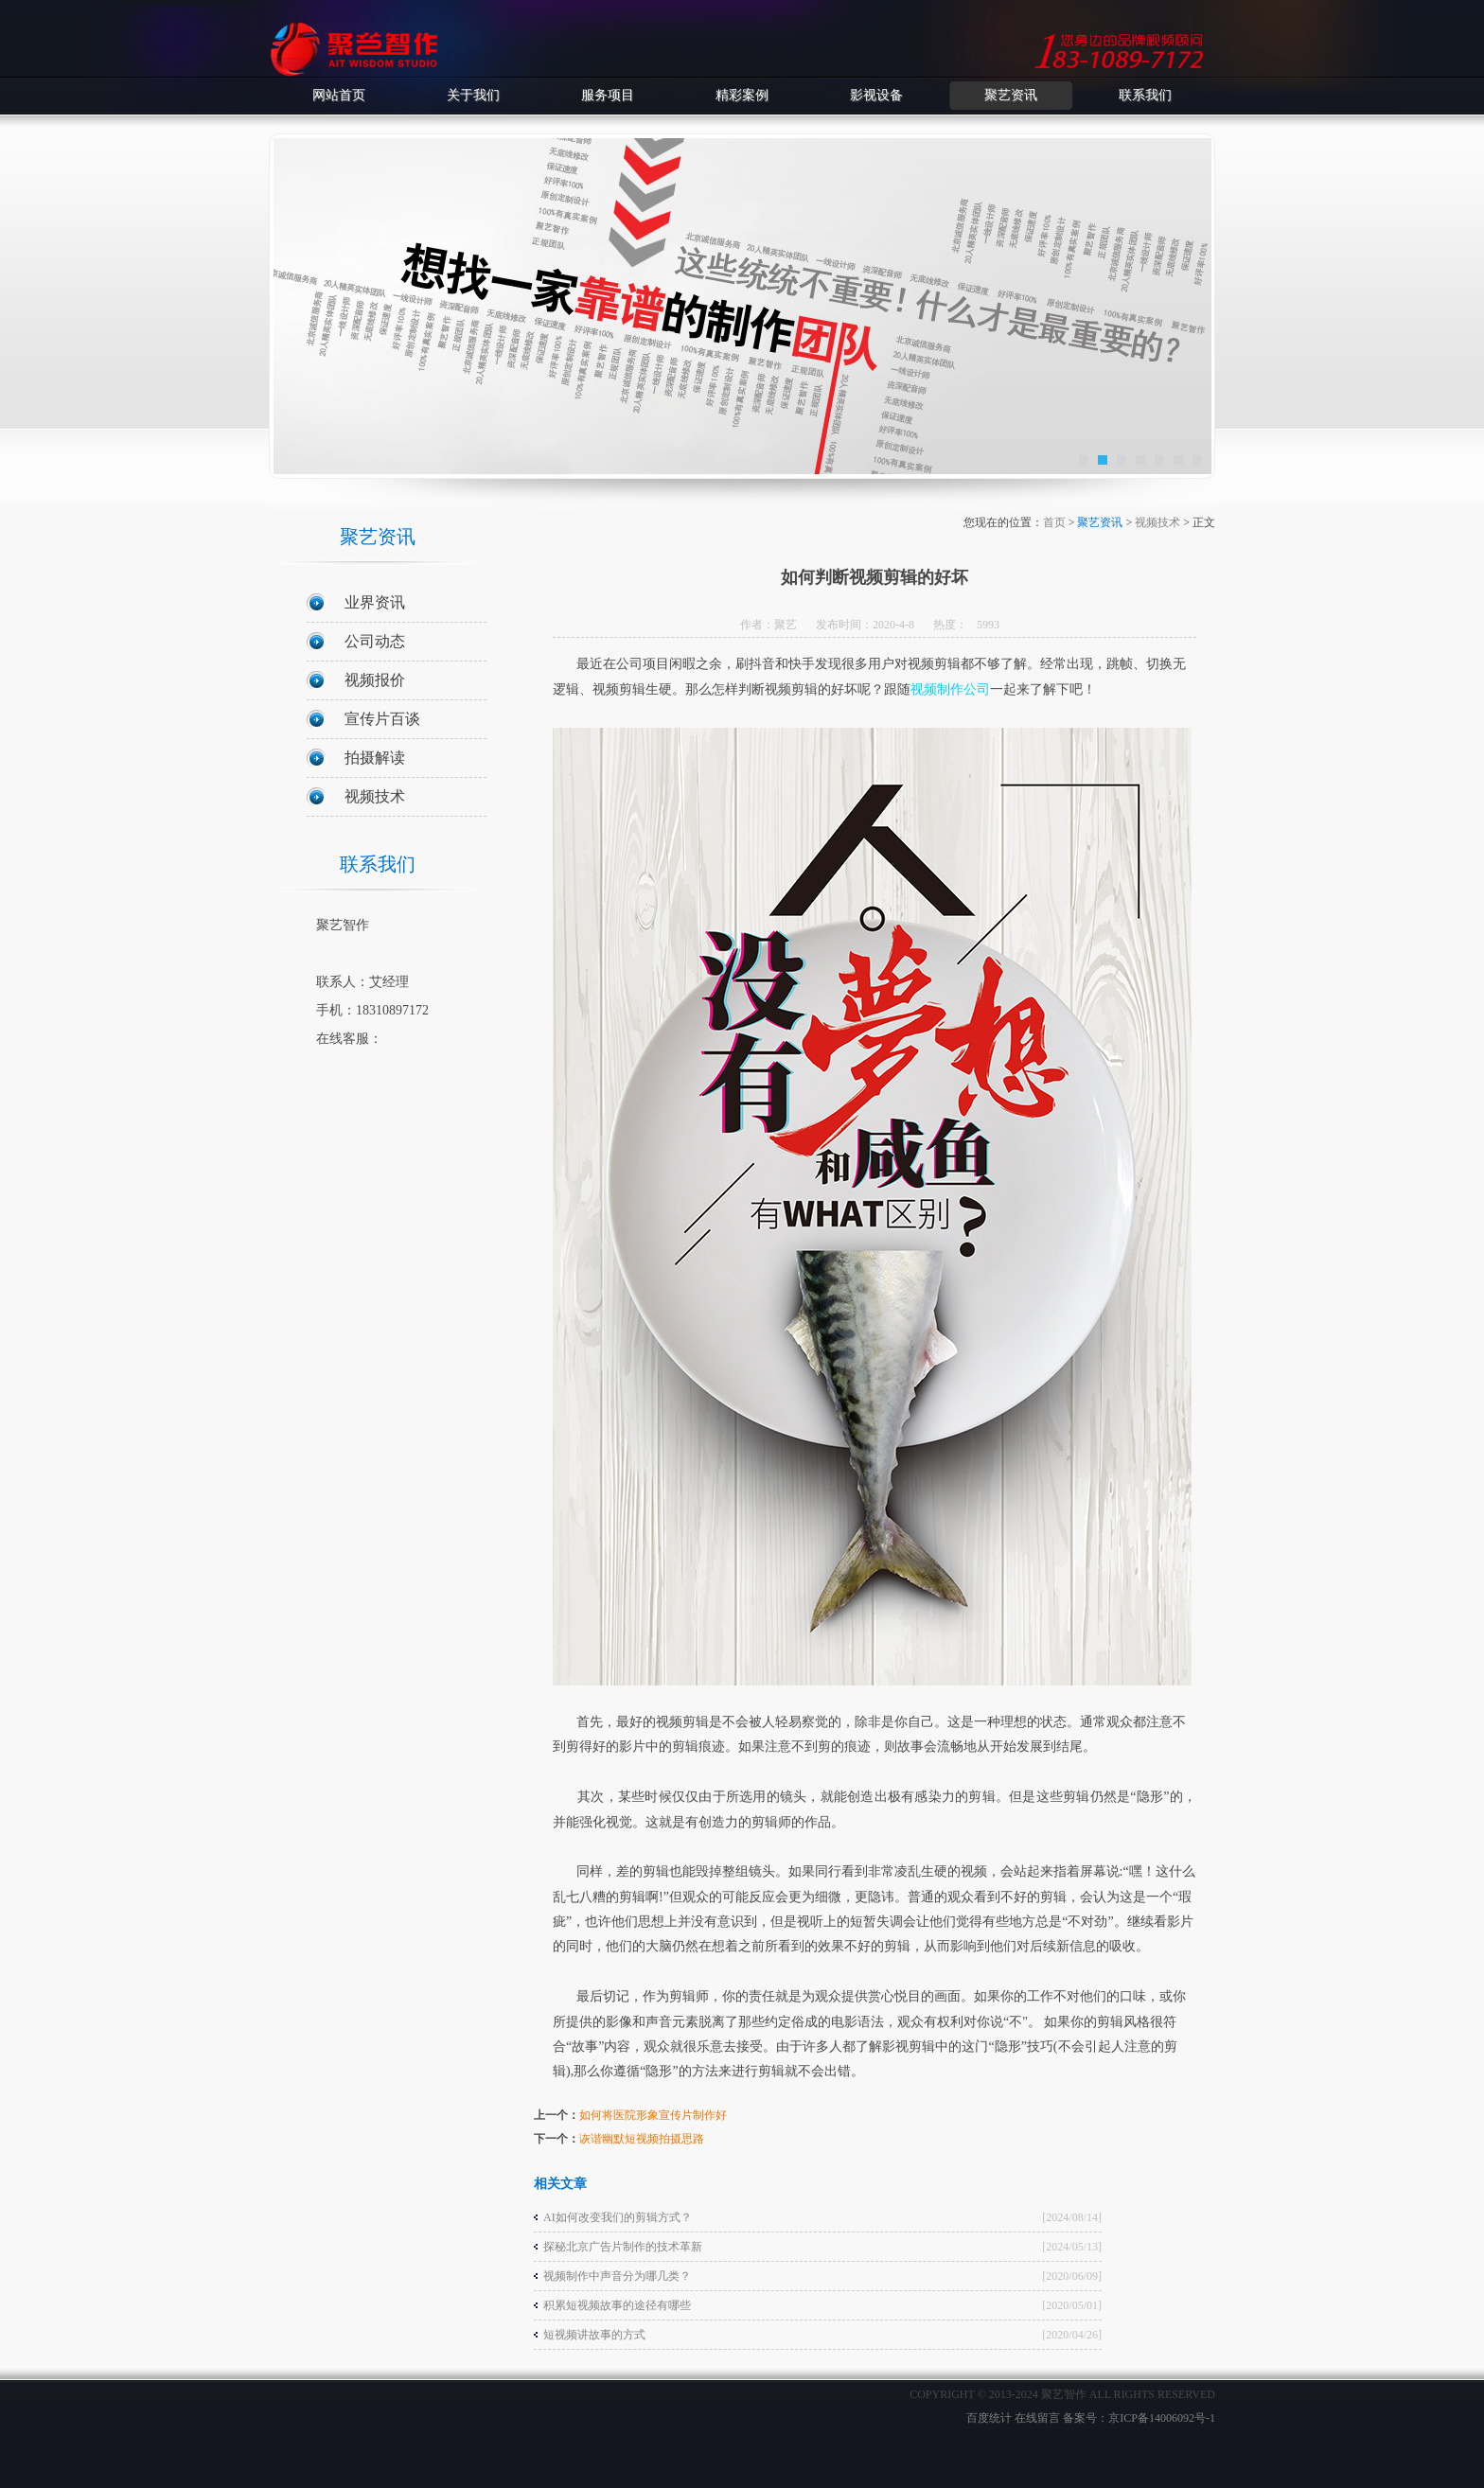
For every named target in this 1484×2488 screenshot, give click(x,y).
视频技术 (374, 796)
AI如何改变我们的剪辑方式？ (617, 2217)
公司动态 (374, 641)
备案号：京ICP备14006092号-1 (1139, 2418)
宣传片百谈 (382, 719)
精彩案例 (742, 95)
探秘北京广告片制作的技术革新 (622, 2246)
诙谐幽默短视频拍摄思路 (641, 2138)
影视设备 (876, 95)
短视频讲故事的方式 (594, 2334)
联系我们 (1145, 95)
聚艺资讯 (1010, 95)
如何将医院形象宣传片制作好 (653, 2115)
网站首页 (338, 95)
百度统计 (989, 2418)
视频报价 (374, 680)
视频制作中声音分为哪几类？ (617, 2276)
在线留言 (1037, 2418)
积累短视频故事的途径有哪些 (617, 2305)
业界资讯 (374, 602)
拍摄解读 (374, 758)
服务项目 (607, 95)
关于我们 (473, 95)
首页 (1054, 522)
